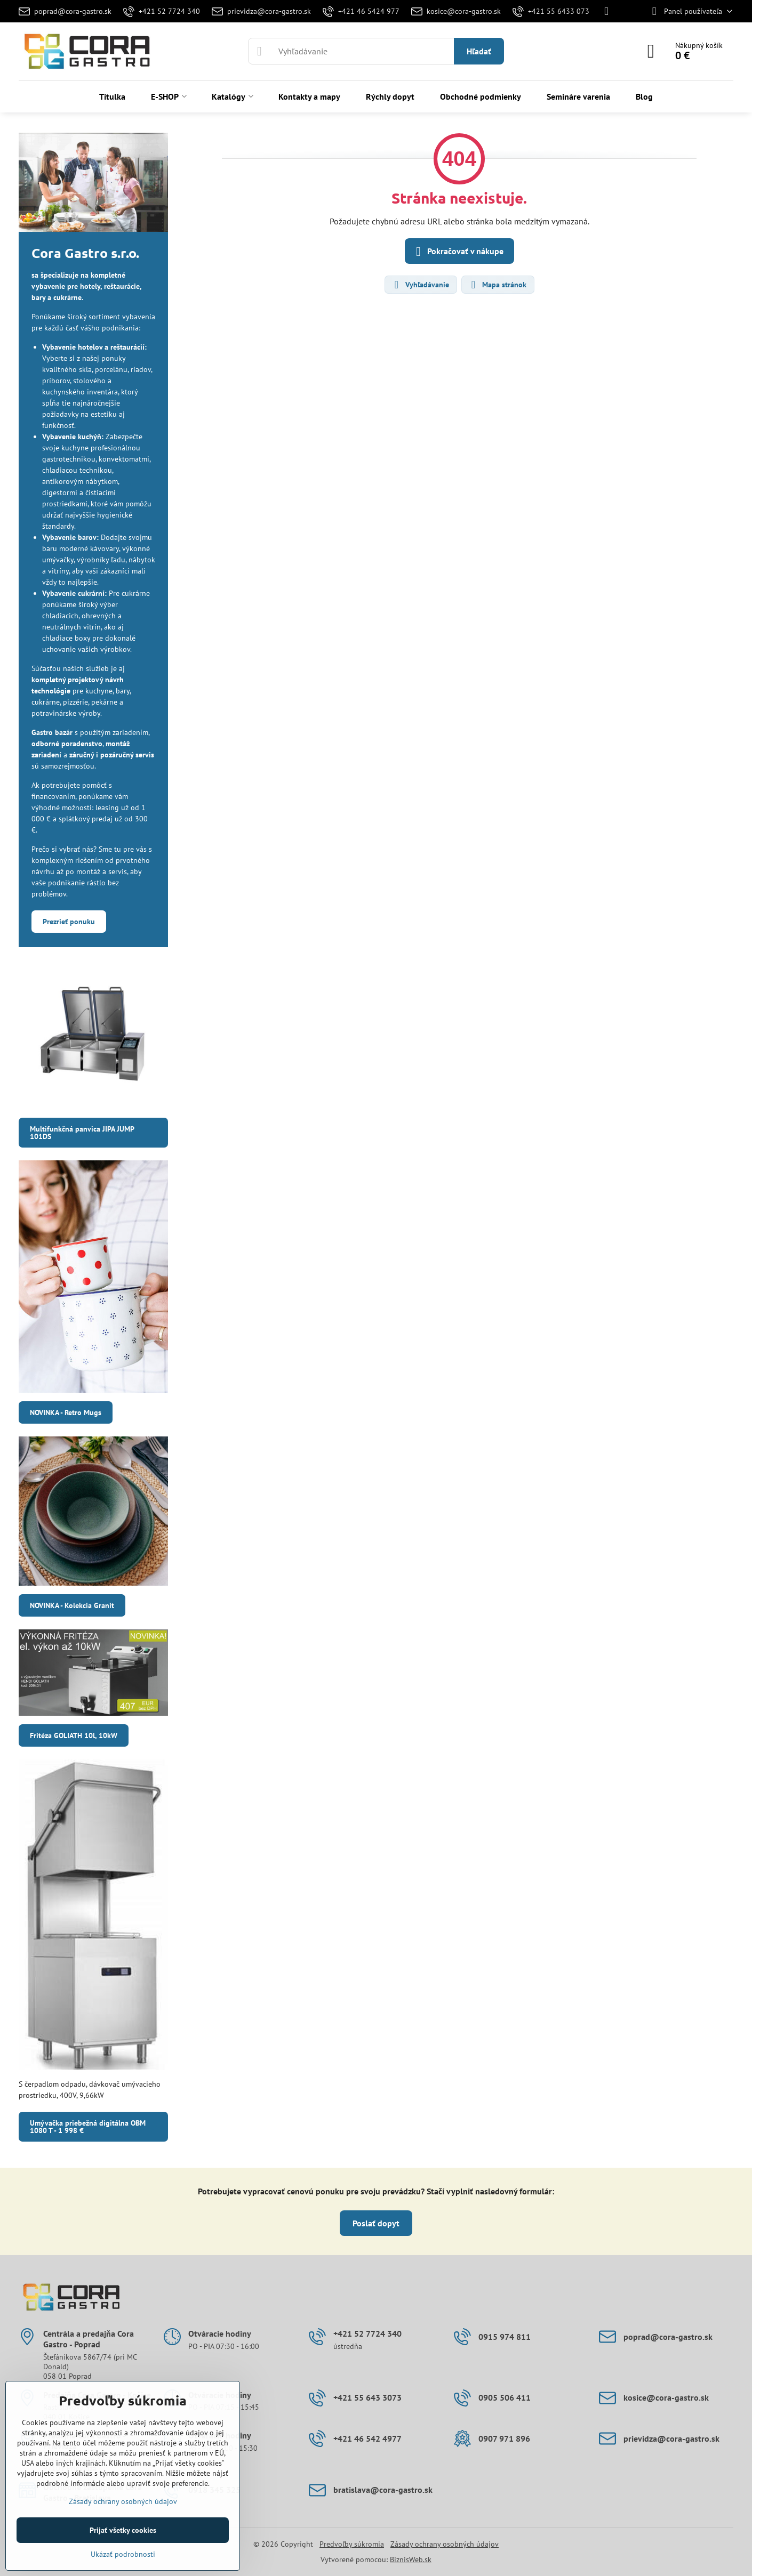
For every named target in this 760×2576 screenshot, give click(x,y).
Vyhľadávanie (420, 284)
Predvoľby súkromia (351, 2544)
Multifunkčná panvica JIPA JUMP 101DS (82, 1132)
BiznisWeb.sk (410, 2559)
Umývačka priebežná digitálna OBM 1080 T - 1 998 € (88, 2126)
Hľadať (479, 51)
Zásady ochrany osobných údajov (444, 2544)
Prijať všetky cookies (123, 2530)
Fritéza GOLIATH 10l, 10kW (73, 1735)
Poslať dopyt (376, 2223)
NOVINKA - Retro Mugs (65, 1412)
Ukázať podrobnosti (123, 2554)
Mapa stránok (497, 284)
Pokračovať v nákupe (457, 251)
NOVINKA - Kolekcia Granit (72, 1605)
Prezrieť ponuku (69, 921)
